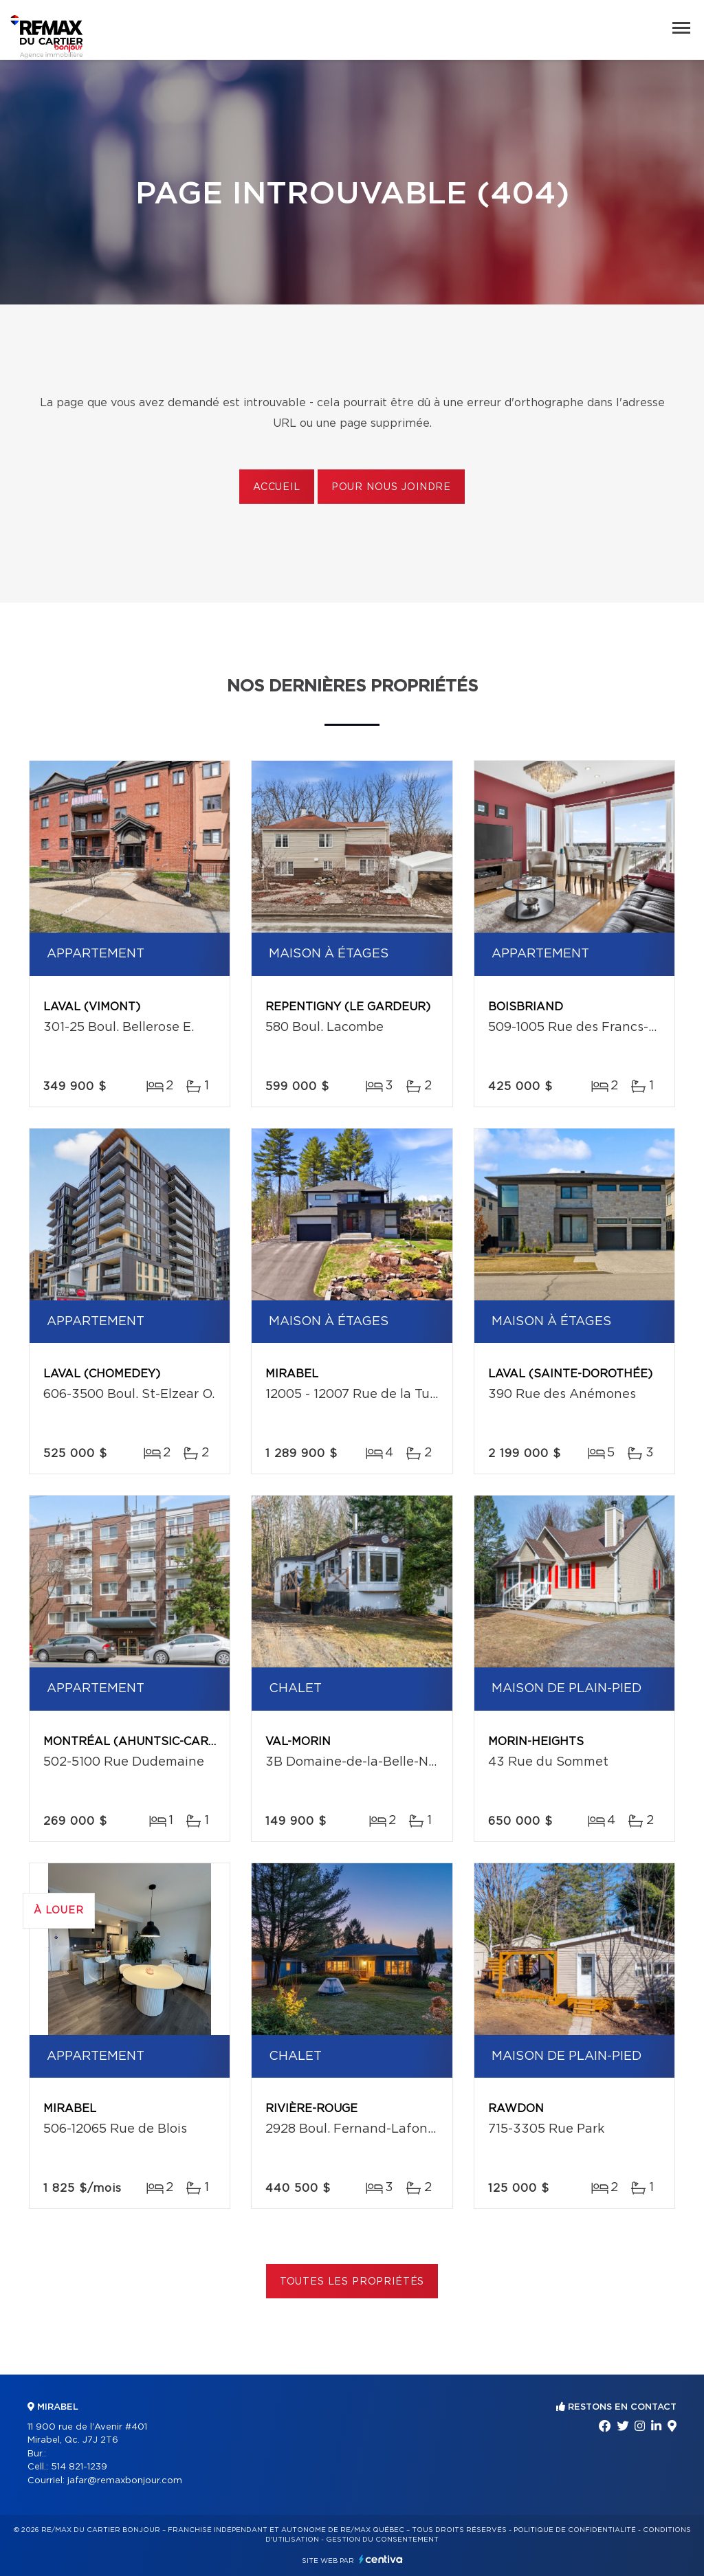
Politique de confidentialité (575, 2530)
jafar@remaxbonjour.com (124, 2480)
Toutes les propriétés (352, 2282)
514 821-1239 (79, 2467)
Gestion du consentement (382, 2539)
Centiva (381, 2559)
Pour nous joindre (391, 487)
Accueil (276, 487)
